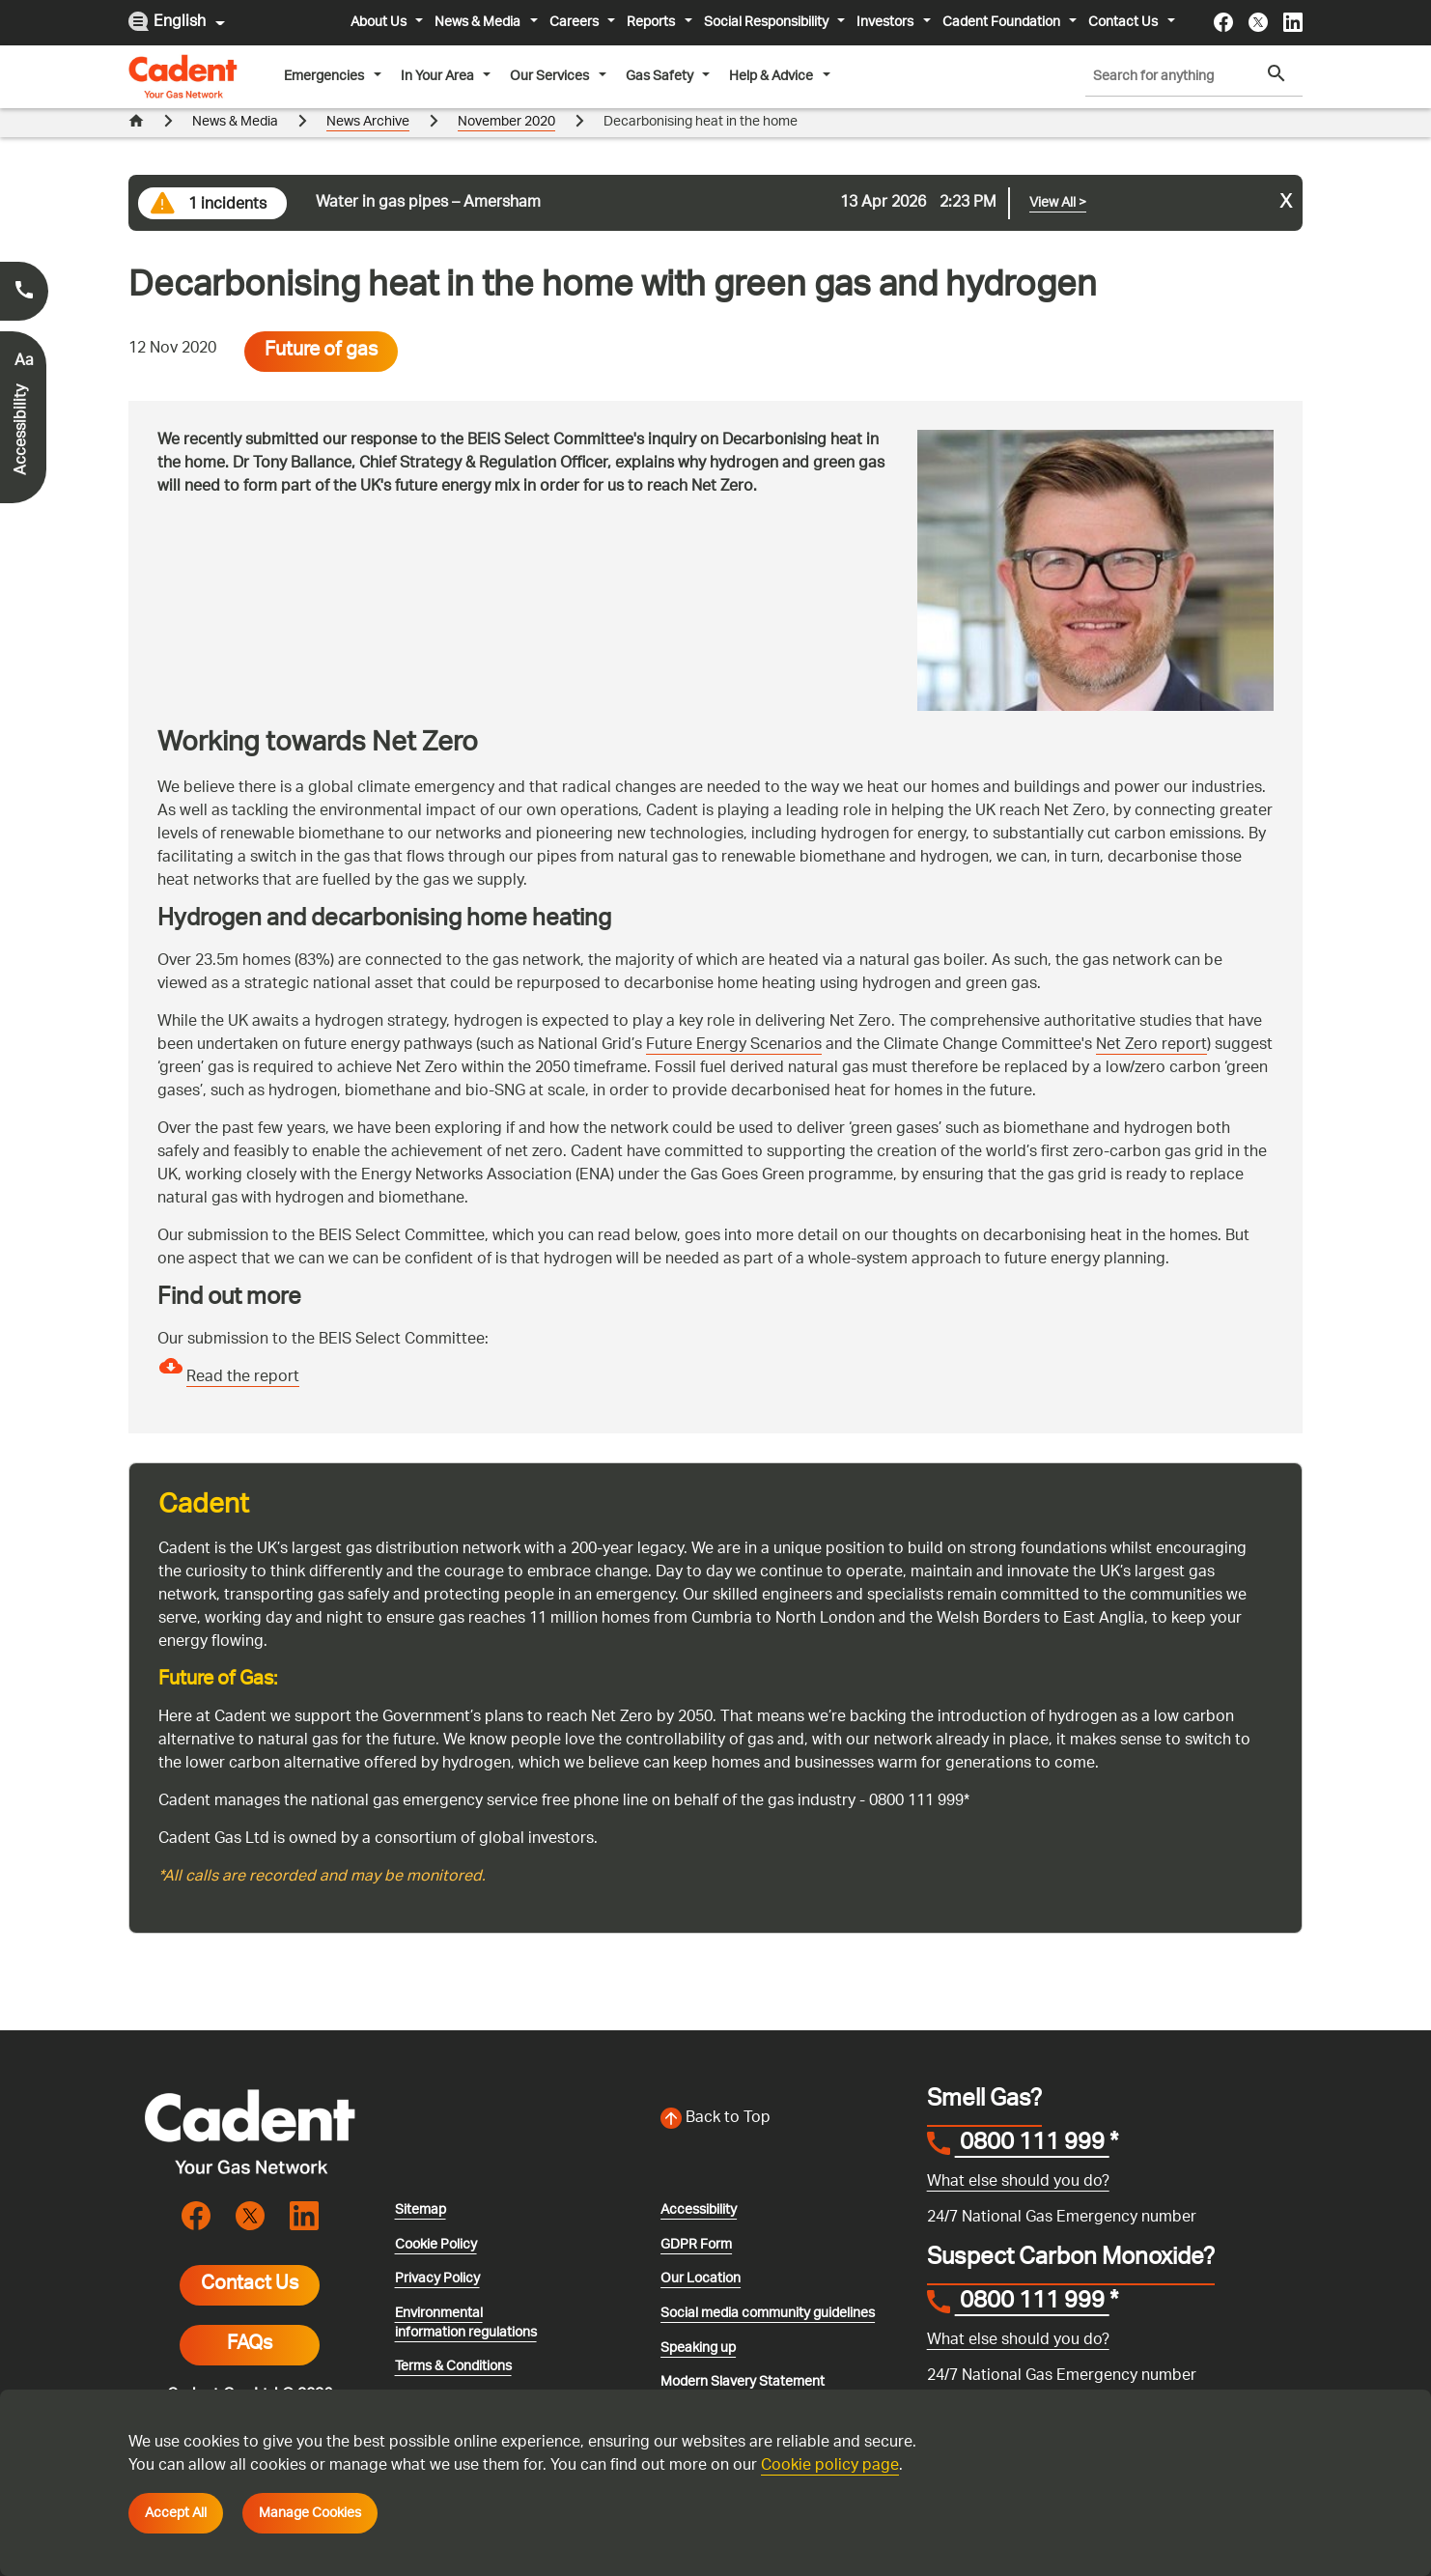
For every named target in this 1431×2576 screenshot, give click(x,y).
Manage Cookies (310, 2513)
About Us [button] (380, 22)
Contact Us (249, 2256)
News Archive (367, 217)
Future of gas (321, 322)
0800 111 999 (1032, 2116)
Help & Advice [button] (772, 76)
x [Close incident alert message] (1286, 174)
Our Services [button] (551, 76)
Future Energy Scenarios (734, 1016)
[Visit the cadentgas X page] (1258, 22)
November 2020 (506, 217)
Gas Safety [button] (661, 76)
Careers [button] (575, 22)
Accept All (176, 2513)
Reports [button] (652, 22)
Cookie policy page (830, 2466)
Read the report (242, 1349)
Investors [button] (886, 22)
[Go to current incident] (715, 175)
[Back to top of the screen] (782, 2090)
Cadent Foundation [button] (1002, 22)
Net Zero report (1151, 1016)
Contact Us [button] (1124, 22)
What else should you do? (1018, 2153)
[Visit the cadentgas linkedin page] (1293, 22)
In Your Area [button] (439, 76)
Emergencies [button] (325, 76)
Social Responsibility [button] (767, 22)
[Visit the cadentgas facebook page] (1223, 22)
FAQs (249, 2316)
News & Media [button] (479, 22)
